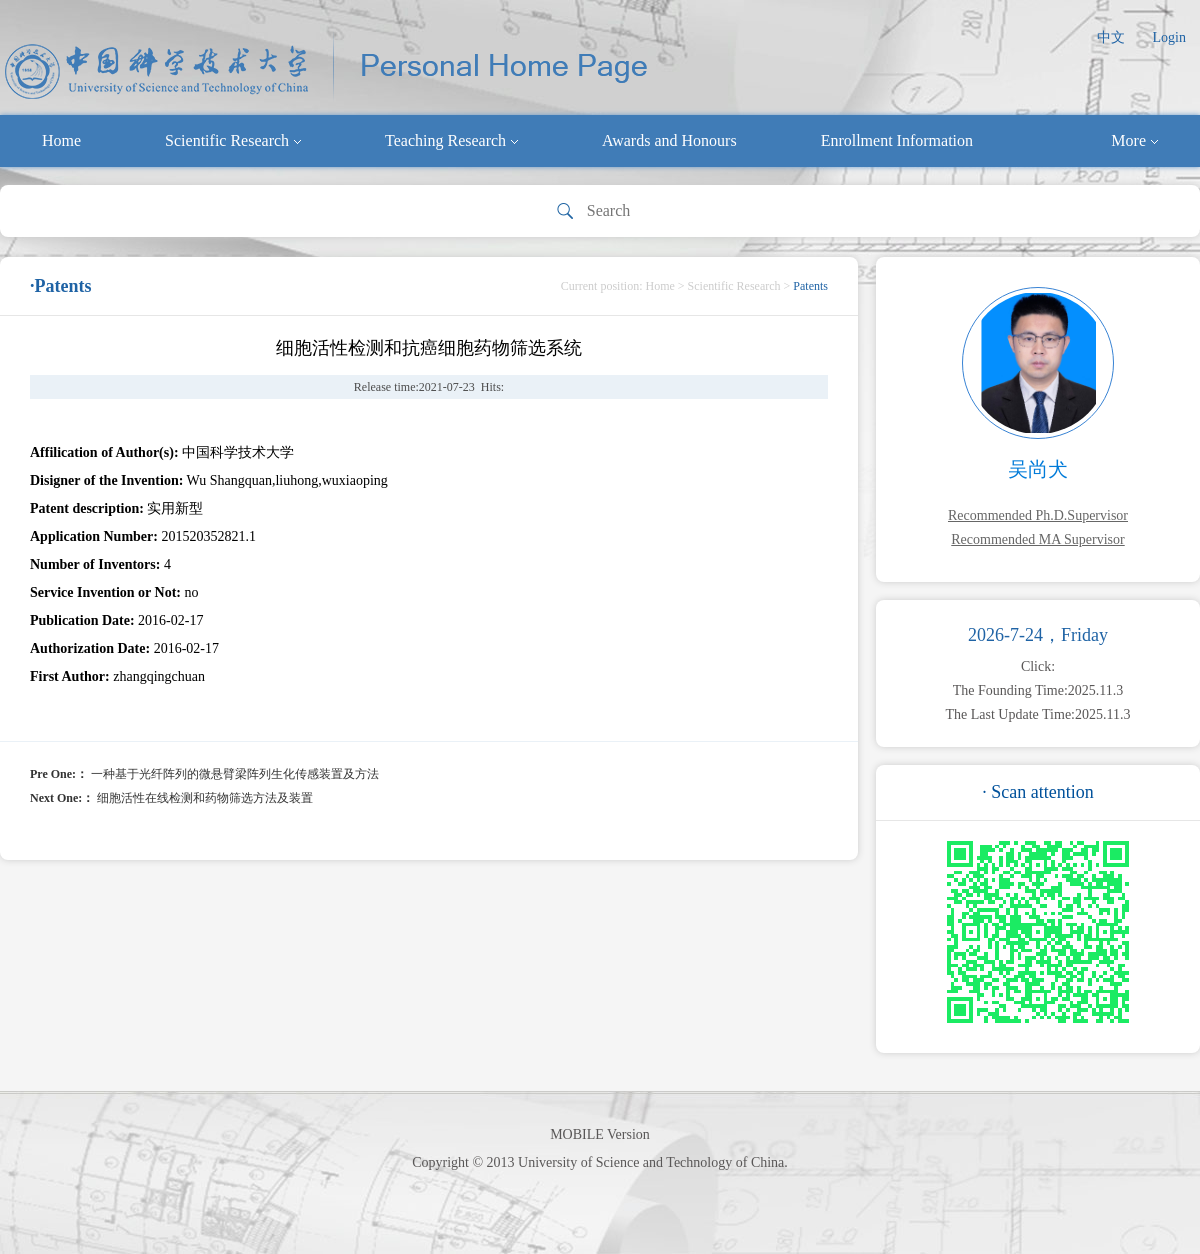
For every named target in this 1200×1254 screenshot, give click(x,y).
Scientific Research (233, 140)
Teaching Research (451, 140)
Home (61, 140)
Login (1169, 37)
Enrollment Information (897, 140)
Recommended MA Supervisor (1037, 539)
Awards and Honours (669, 140)
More (1134, 140)
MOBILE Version (600, 1134)
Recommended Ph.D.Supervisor (1038, 515)
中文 (1111, 37)
